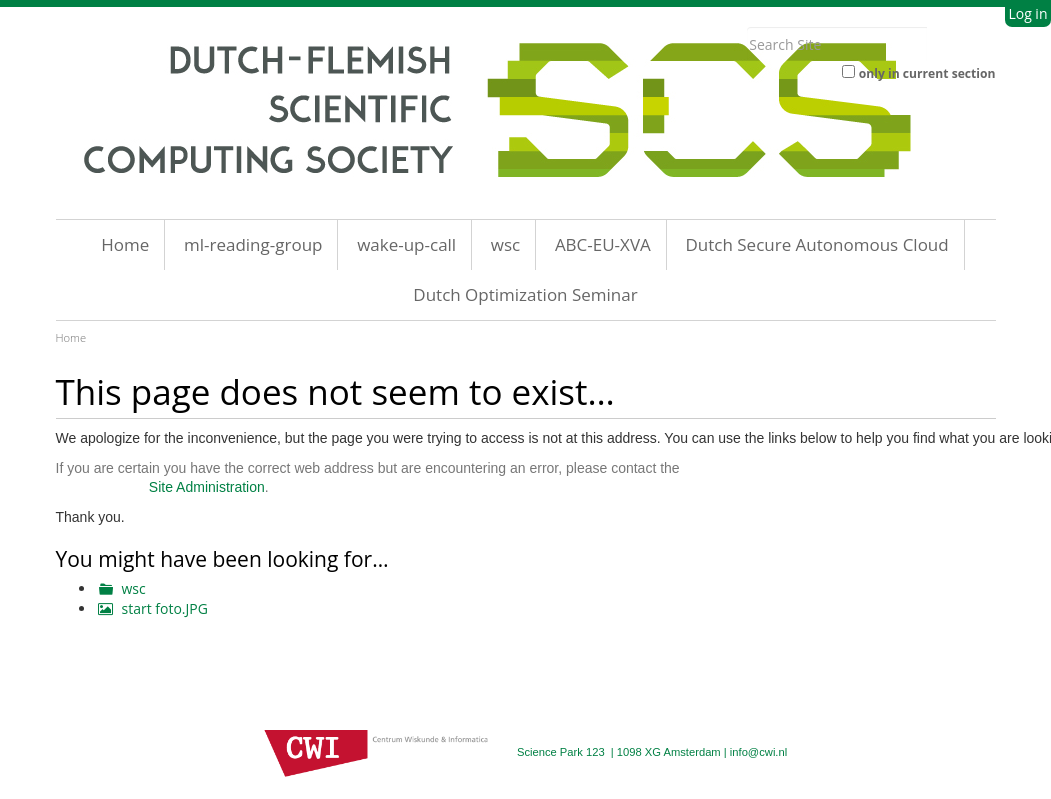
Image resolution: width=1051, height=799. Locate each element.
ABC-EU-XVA (603, 244)
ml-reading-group (253, 244)
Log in (1027, 13)
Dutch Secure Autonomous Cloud (816, 244)
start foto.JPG (165, 608)
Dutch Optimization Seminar (525, 294)
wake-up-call (406, 244)
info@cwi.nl (758, 752)
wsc (505, 244)
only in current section (927, 73)
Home (125, 244)
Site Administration (207, 487)
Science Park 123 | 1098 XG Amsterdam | (623, 752)
